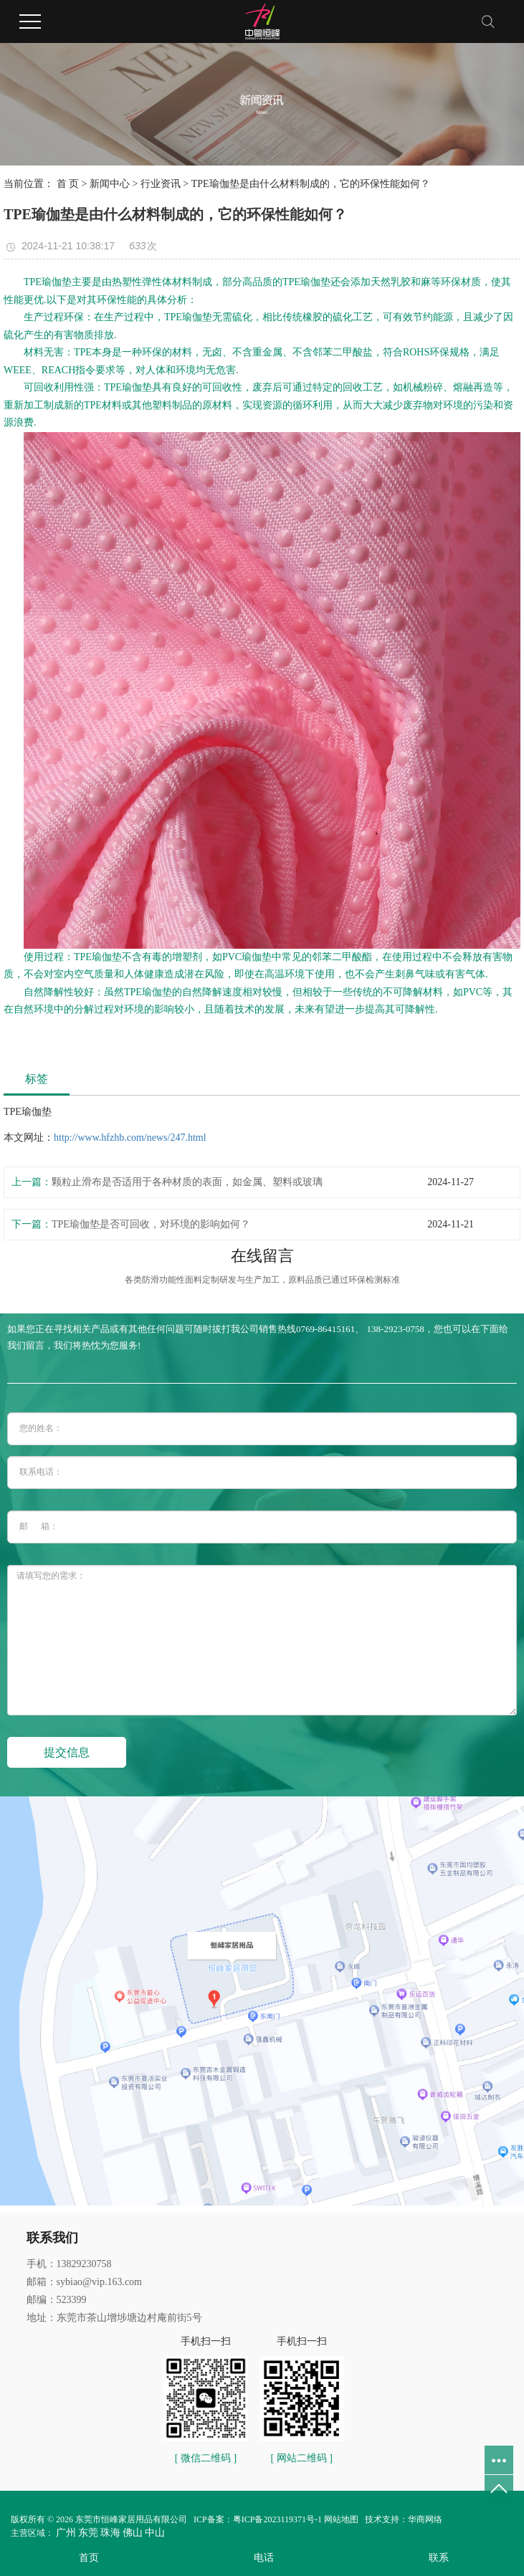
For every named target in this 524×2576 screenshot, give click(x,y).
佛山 (133, 2532)
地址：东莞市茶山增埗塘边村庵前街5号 (114, 2317)
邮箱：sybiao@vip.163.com (84, 2281)
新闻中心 (110, 183)
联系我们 (52, 2238)
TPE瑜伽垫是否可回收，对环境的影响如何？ (151, 1224)
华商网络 (425, 2519)
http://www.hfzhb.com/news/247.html (130, 1137)
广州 (66, 2532)
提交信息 (67, 1752)
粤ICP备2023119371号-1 (277, 2519)
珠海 (110, 2532)
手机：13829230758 (69, 2264)
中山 (155, 2532)
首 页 (68, 183)
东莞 (88, 2532)
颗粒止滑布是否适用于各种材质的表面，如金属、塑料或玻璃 (187, 1182)
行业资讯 (160, 183)
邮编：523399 (57, 2299)
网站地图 (341, 2519)
